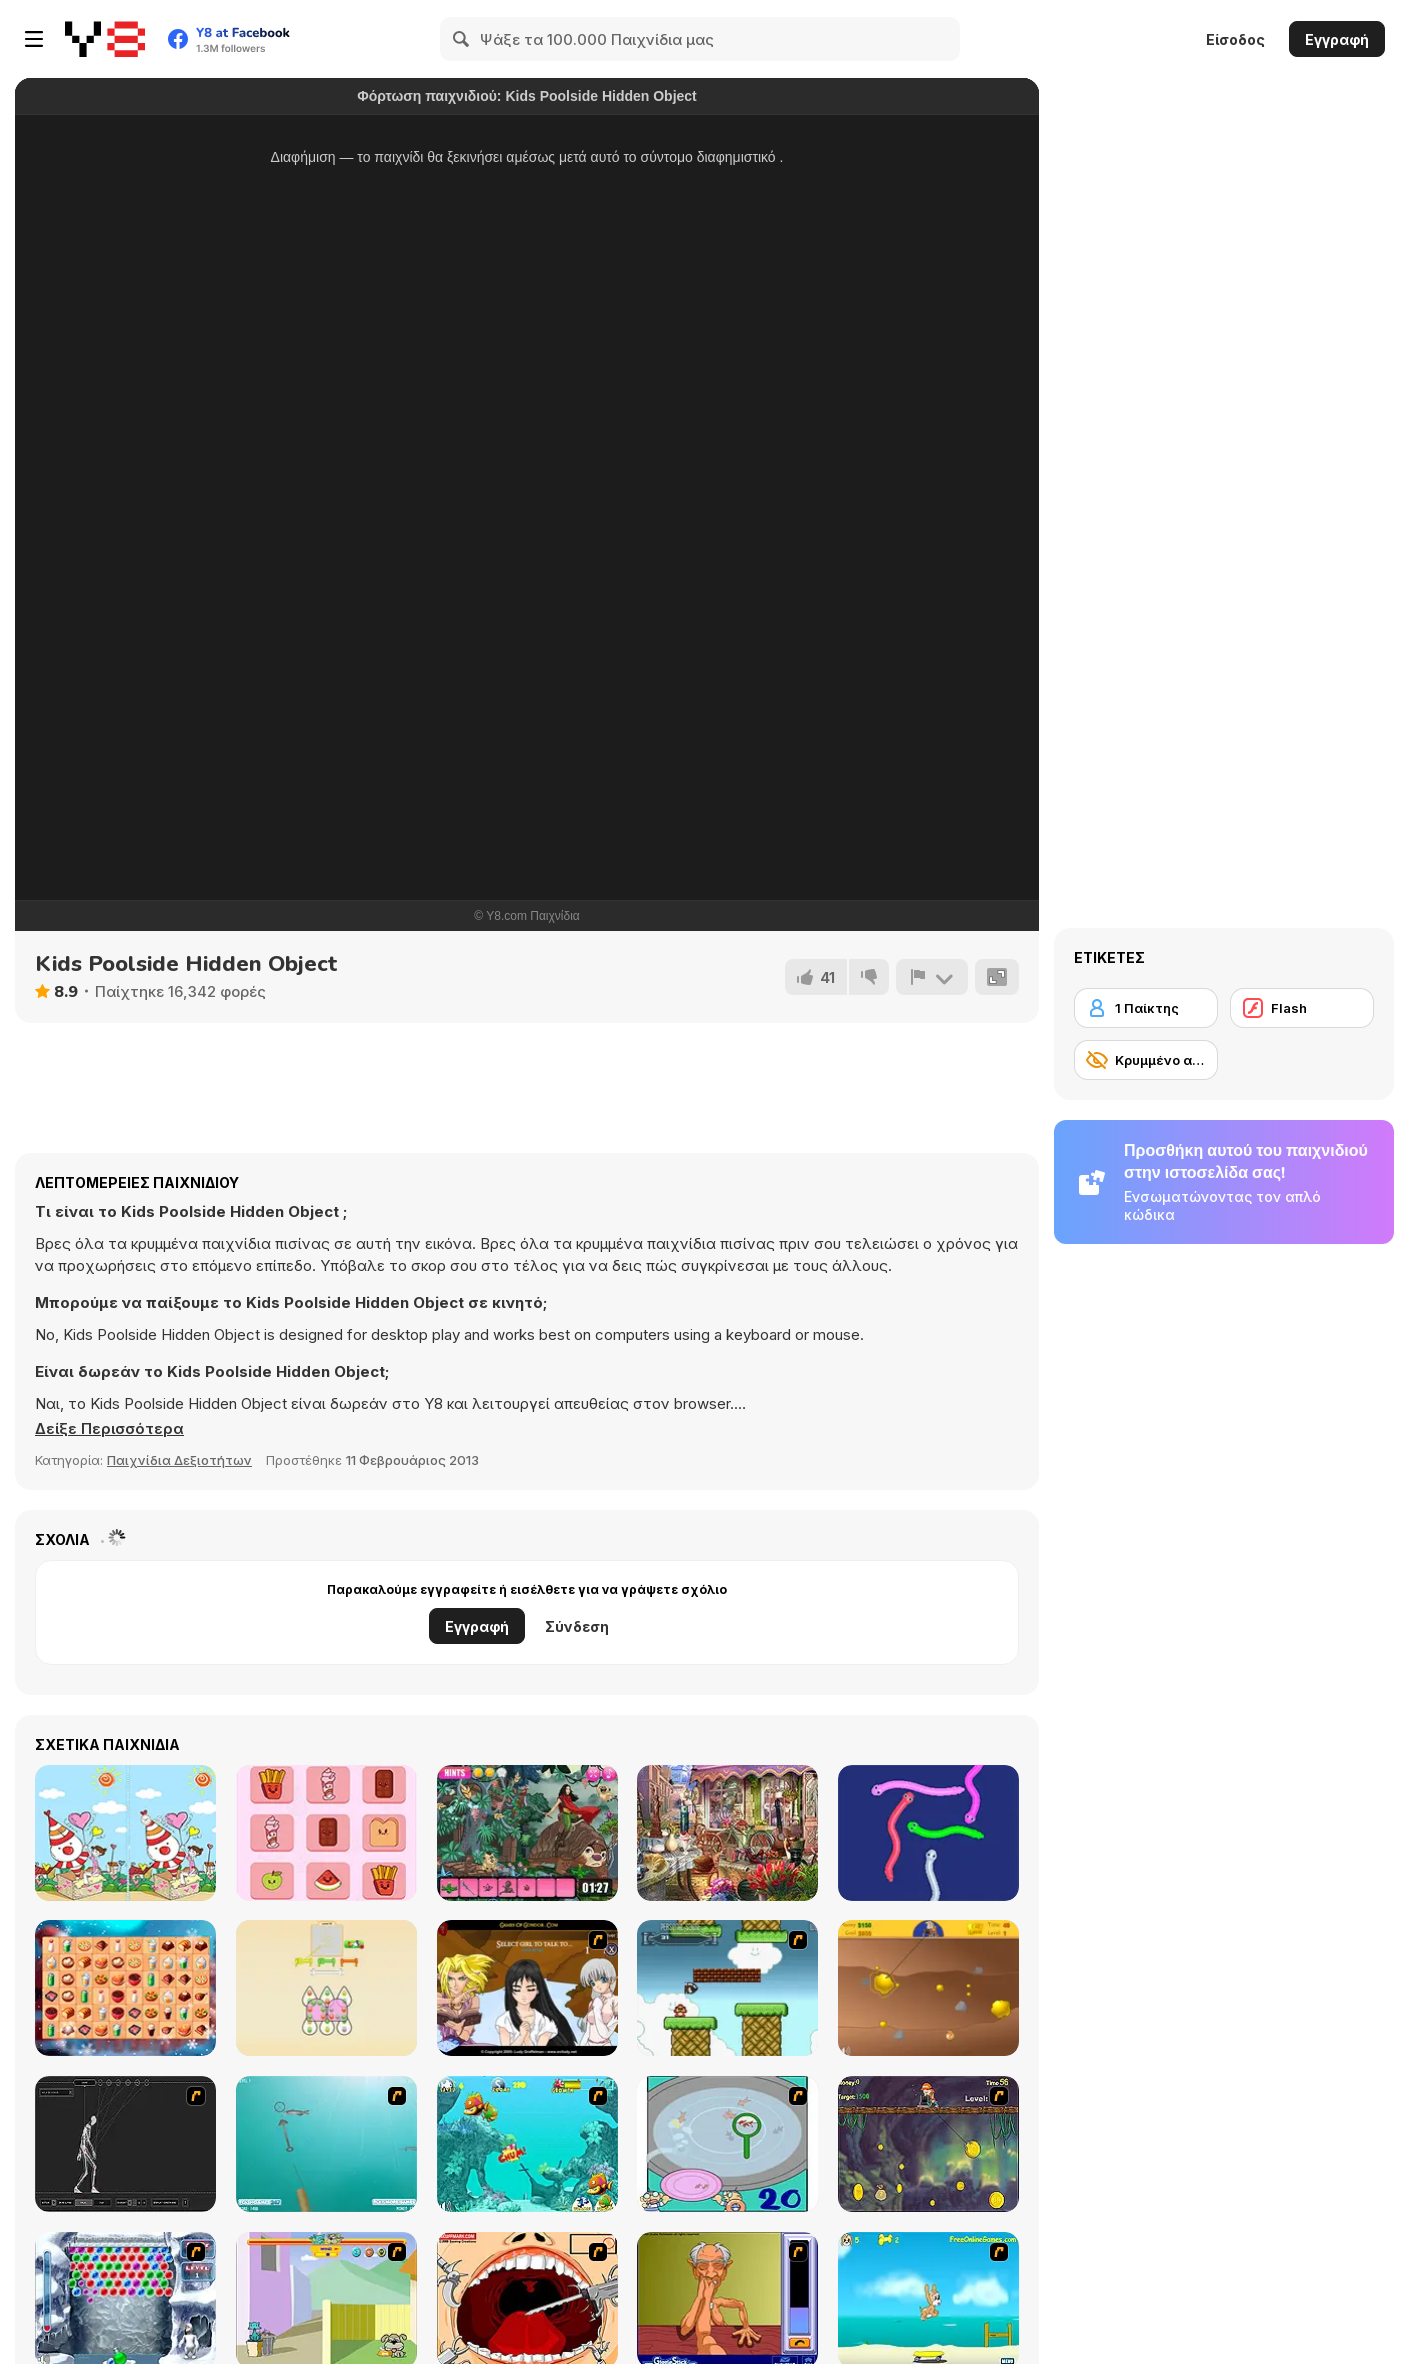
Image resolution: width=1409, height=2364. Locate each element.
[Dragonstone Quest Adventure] (527, 1833)
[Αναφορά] (932, 977)
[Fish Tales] (527, 2144)
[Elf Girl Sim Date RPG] (527, 1988)
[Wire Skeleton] (125, 2144)
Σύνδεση (577, 1626)
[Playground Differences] (125, 1833)
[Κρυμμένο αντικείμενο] (1146, 1060)
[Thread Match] (326, 1988)
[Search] (462, 39)
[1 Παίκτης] (1146, 1008)
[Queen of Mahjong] (125, 1988)
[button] (109, 1429)
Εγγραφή (1337, 39)
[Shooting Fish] (326, 2144)
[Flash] (1302, 1008)
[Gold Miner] (928, 1988)
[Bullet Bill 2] (727, 1988)
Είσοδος (1235, 39)
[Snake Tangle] (928, 1833)
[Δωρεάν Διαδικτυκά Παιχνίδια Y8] (105, 39)
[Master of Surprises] (727, 1833)
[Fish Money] (928, 2144)
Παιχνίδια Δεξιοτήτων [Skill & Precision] (179, 1460)
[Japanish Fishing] (727, 2144)
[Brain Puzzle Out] (326, 1833)
